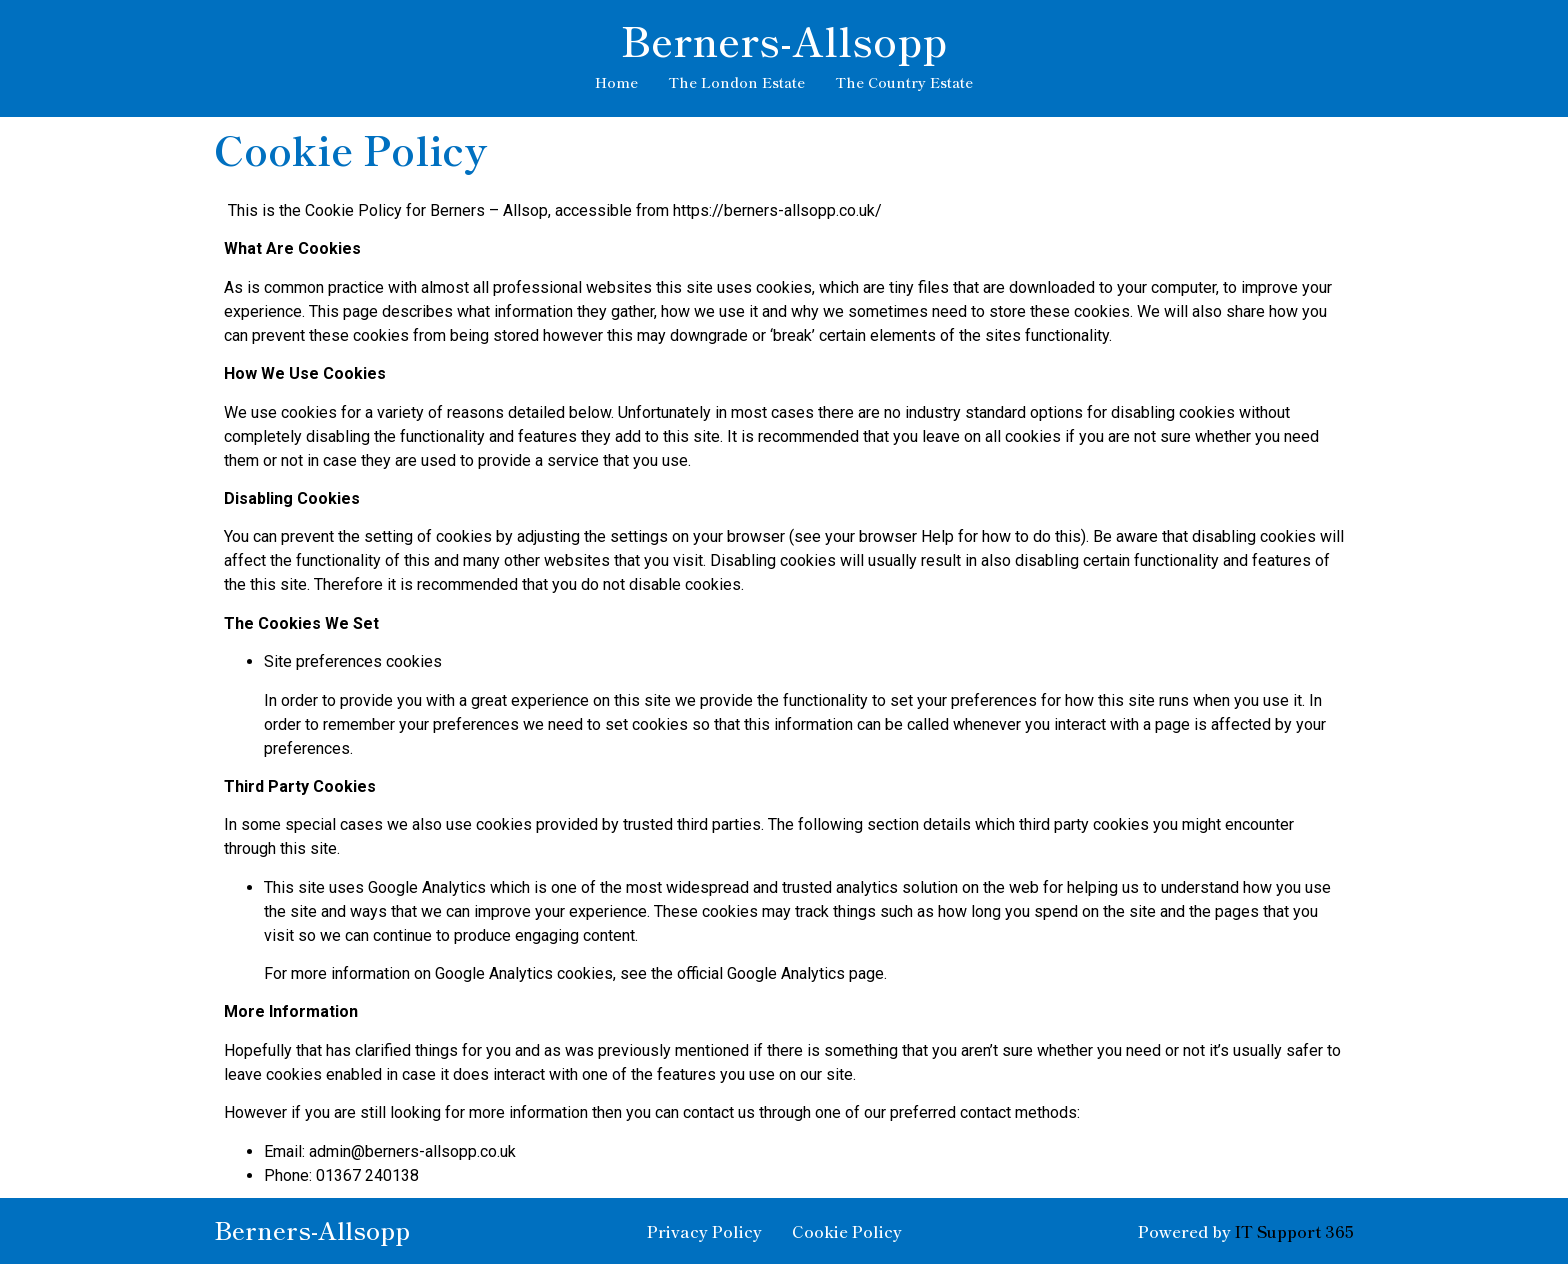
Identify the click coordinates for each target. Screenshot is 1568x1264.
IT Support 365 (1294, 1231)
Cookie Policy (847, 1231)
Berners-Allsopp (784, 40)
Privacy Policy (704, 1231)
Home (616, 82)
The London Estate (736, 82)
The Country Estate (904, 82)
